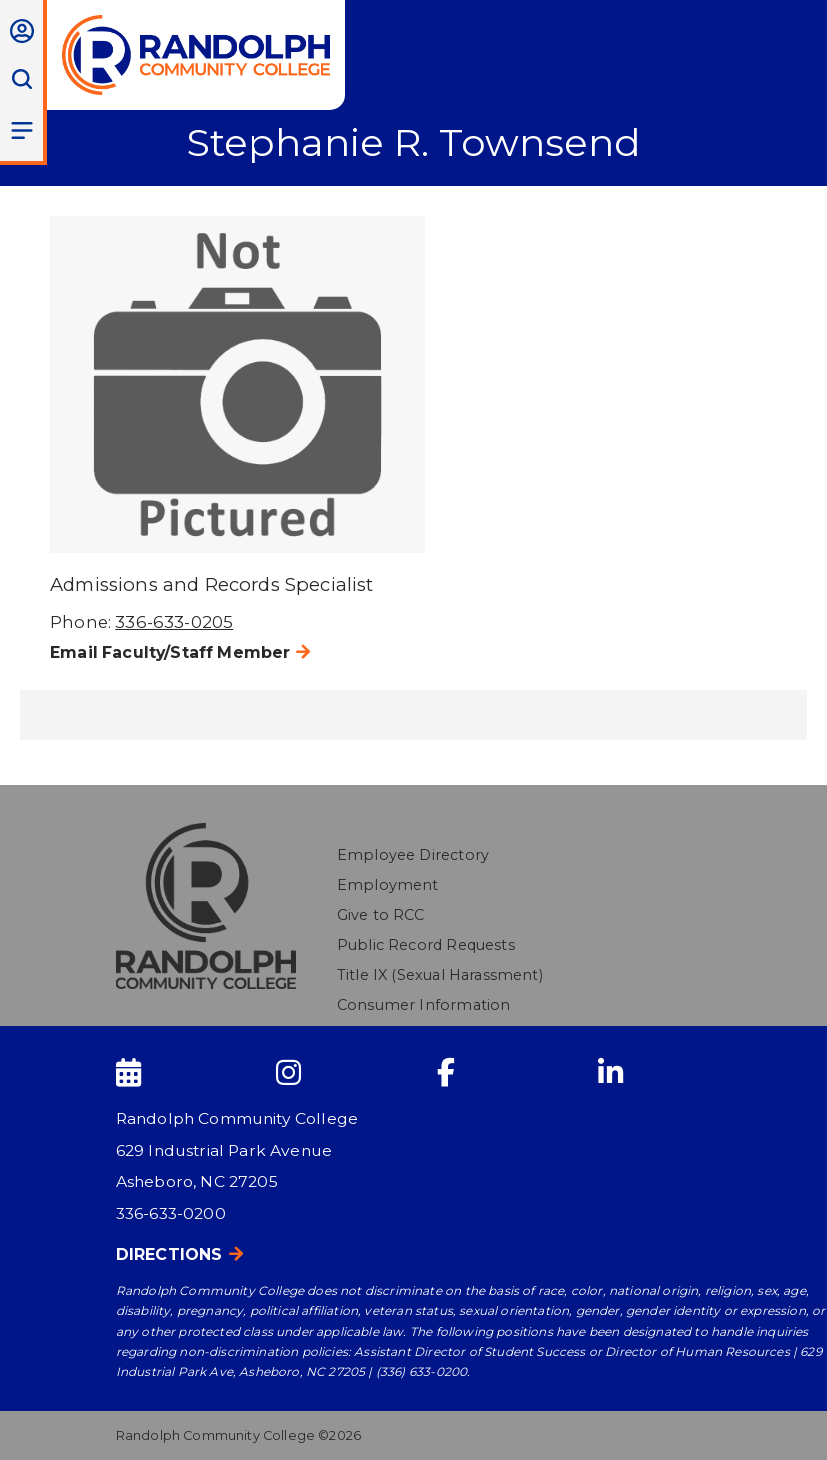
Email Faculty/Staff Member (170, 652)
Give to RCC (380, 915)
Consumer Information (423, 1005)
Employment (388, 885)
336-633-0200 (171, 1213)
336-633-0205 (174, 622)
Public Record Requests (426, 945)
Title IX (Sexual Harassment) (440, 975)
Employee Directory (413, 855)
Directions (169, 1254)
